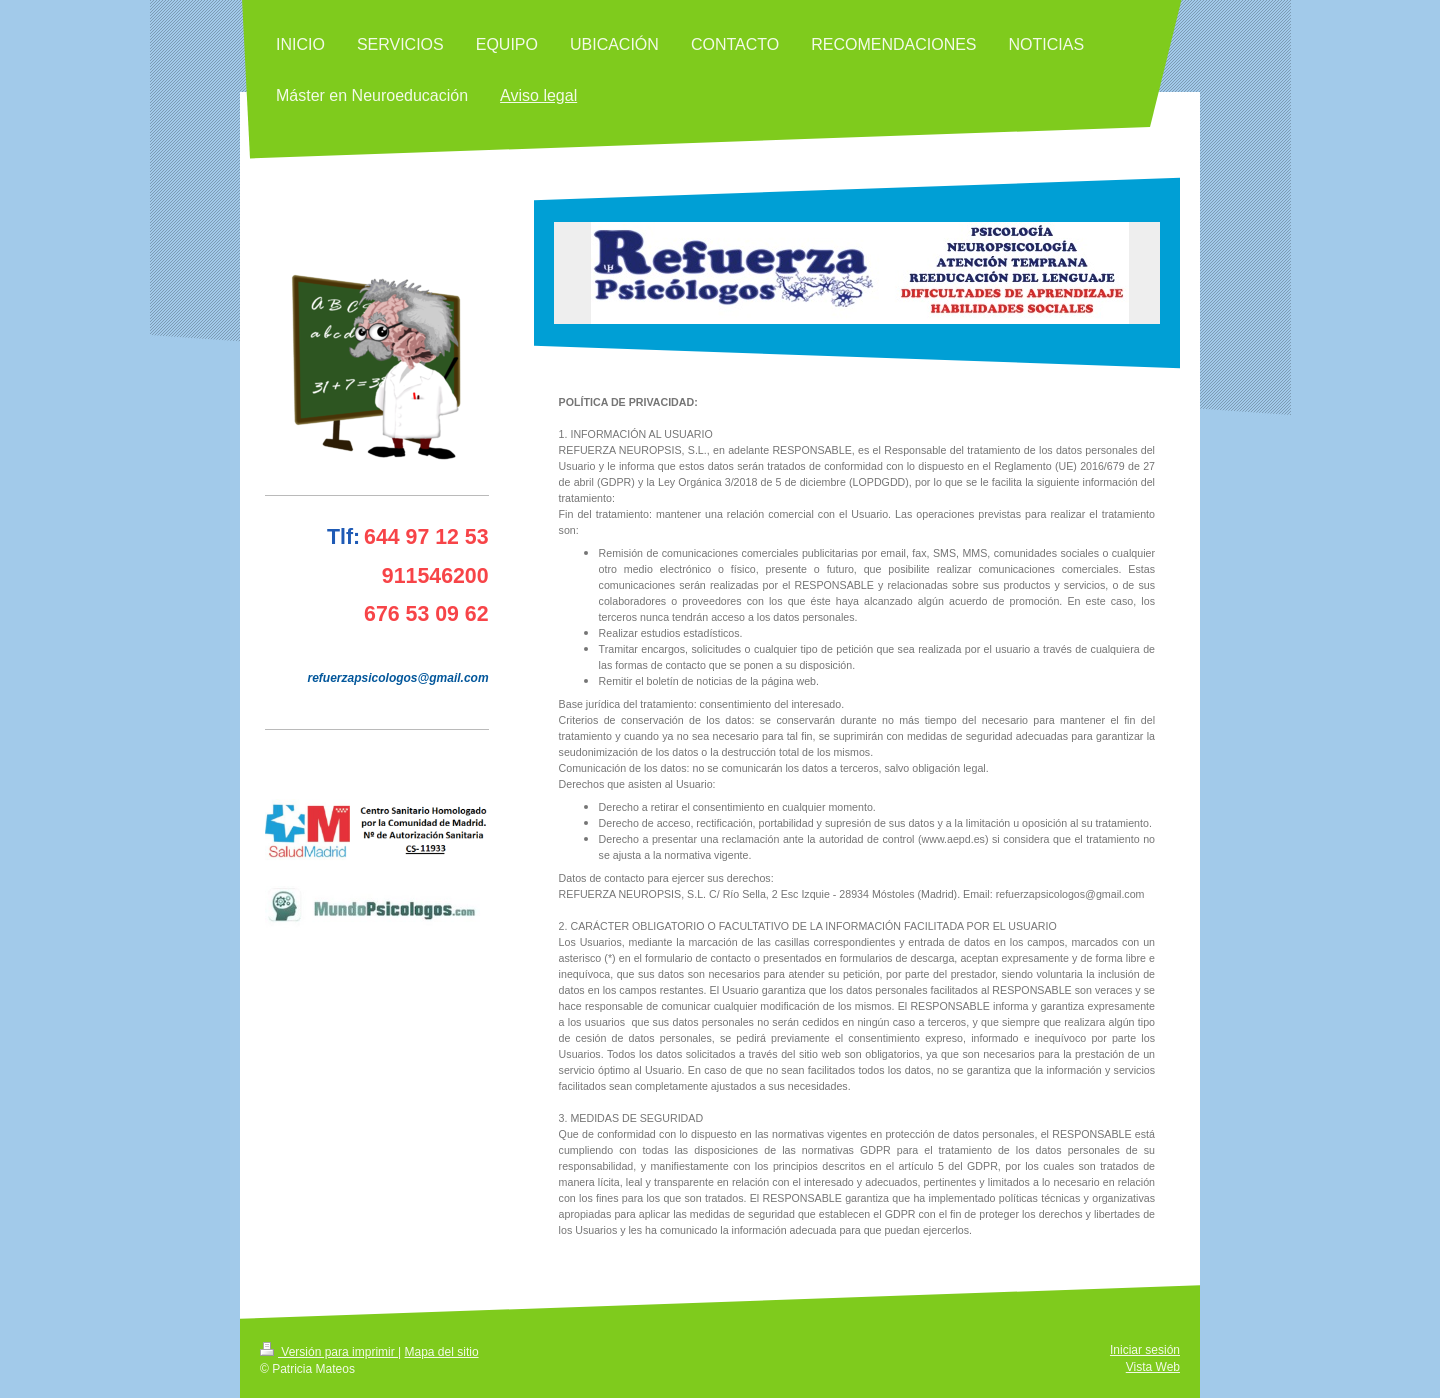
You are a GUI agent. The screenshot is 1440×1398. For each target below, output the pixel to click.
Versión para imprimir (329, 1352)
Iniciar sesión (1145, 1350)
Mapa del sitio (442, 1352)
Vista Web (1153, 1367)
